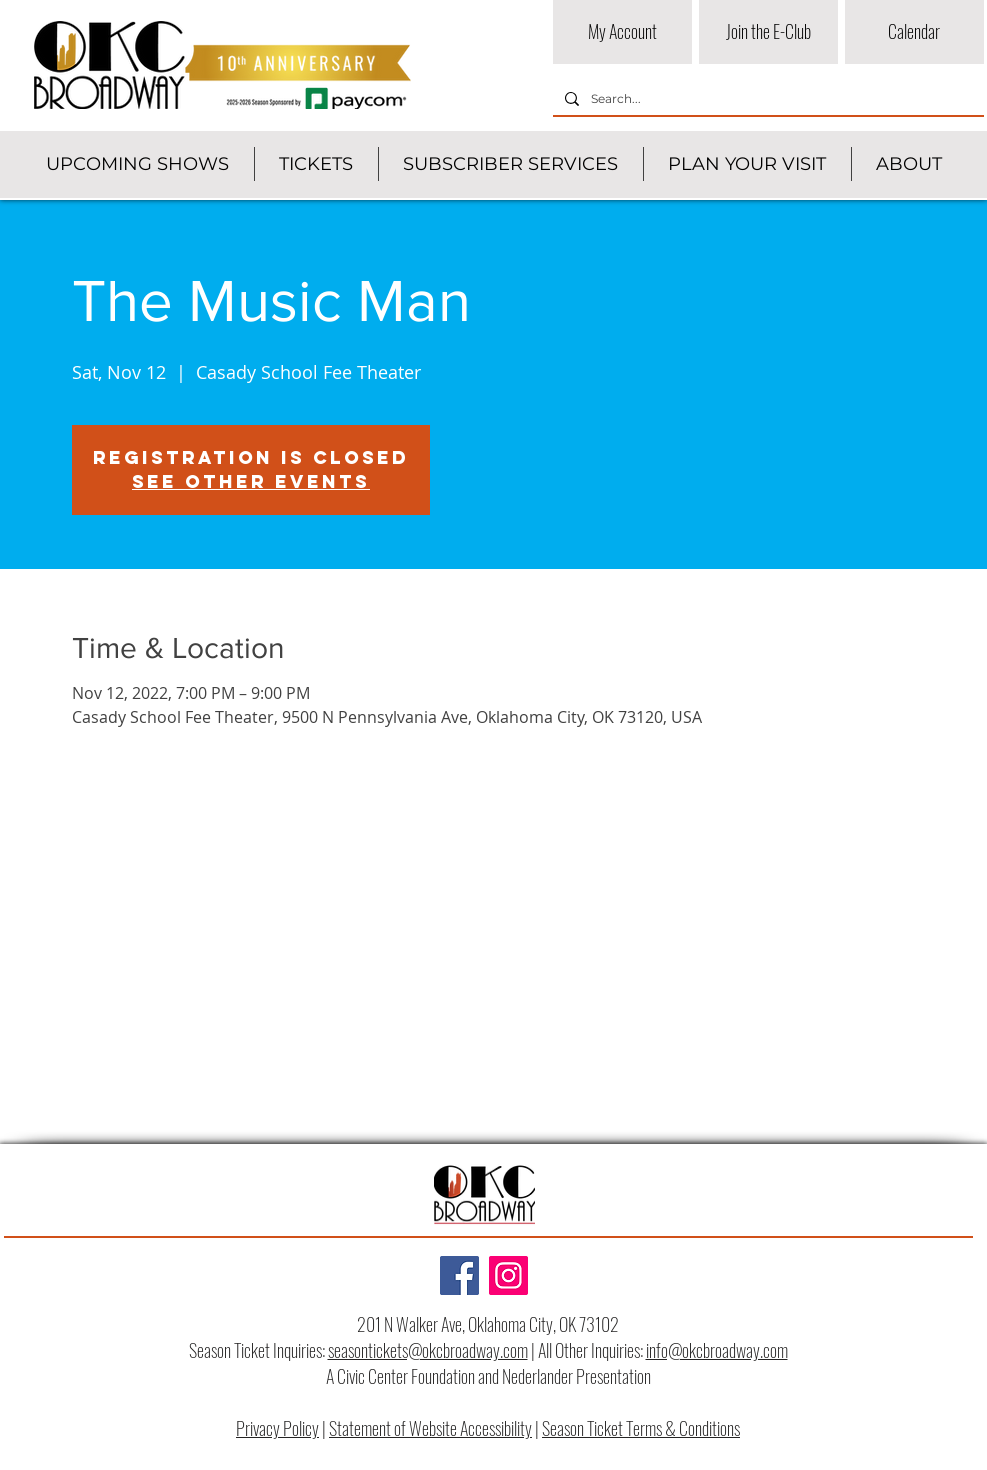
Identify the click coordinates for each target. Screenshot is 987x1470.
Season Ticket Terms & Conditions (641, 1428)
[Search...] (766, 99)
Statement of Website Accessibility (430, 1428)
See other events (251, 481)
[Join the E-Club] (768, 32)
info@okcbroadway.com (717, 1350)
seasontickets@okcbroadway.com (428, 1350)
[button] (137, 164)
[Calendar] (914, 32)
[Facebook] (459, 1275)
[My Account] (622, 32)
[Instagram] (508, 1275)
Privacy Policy (277, 1428)
